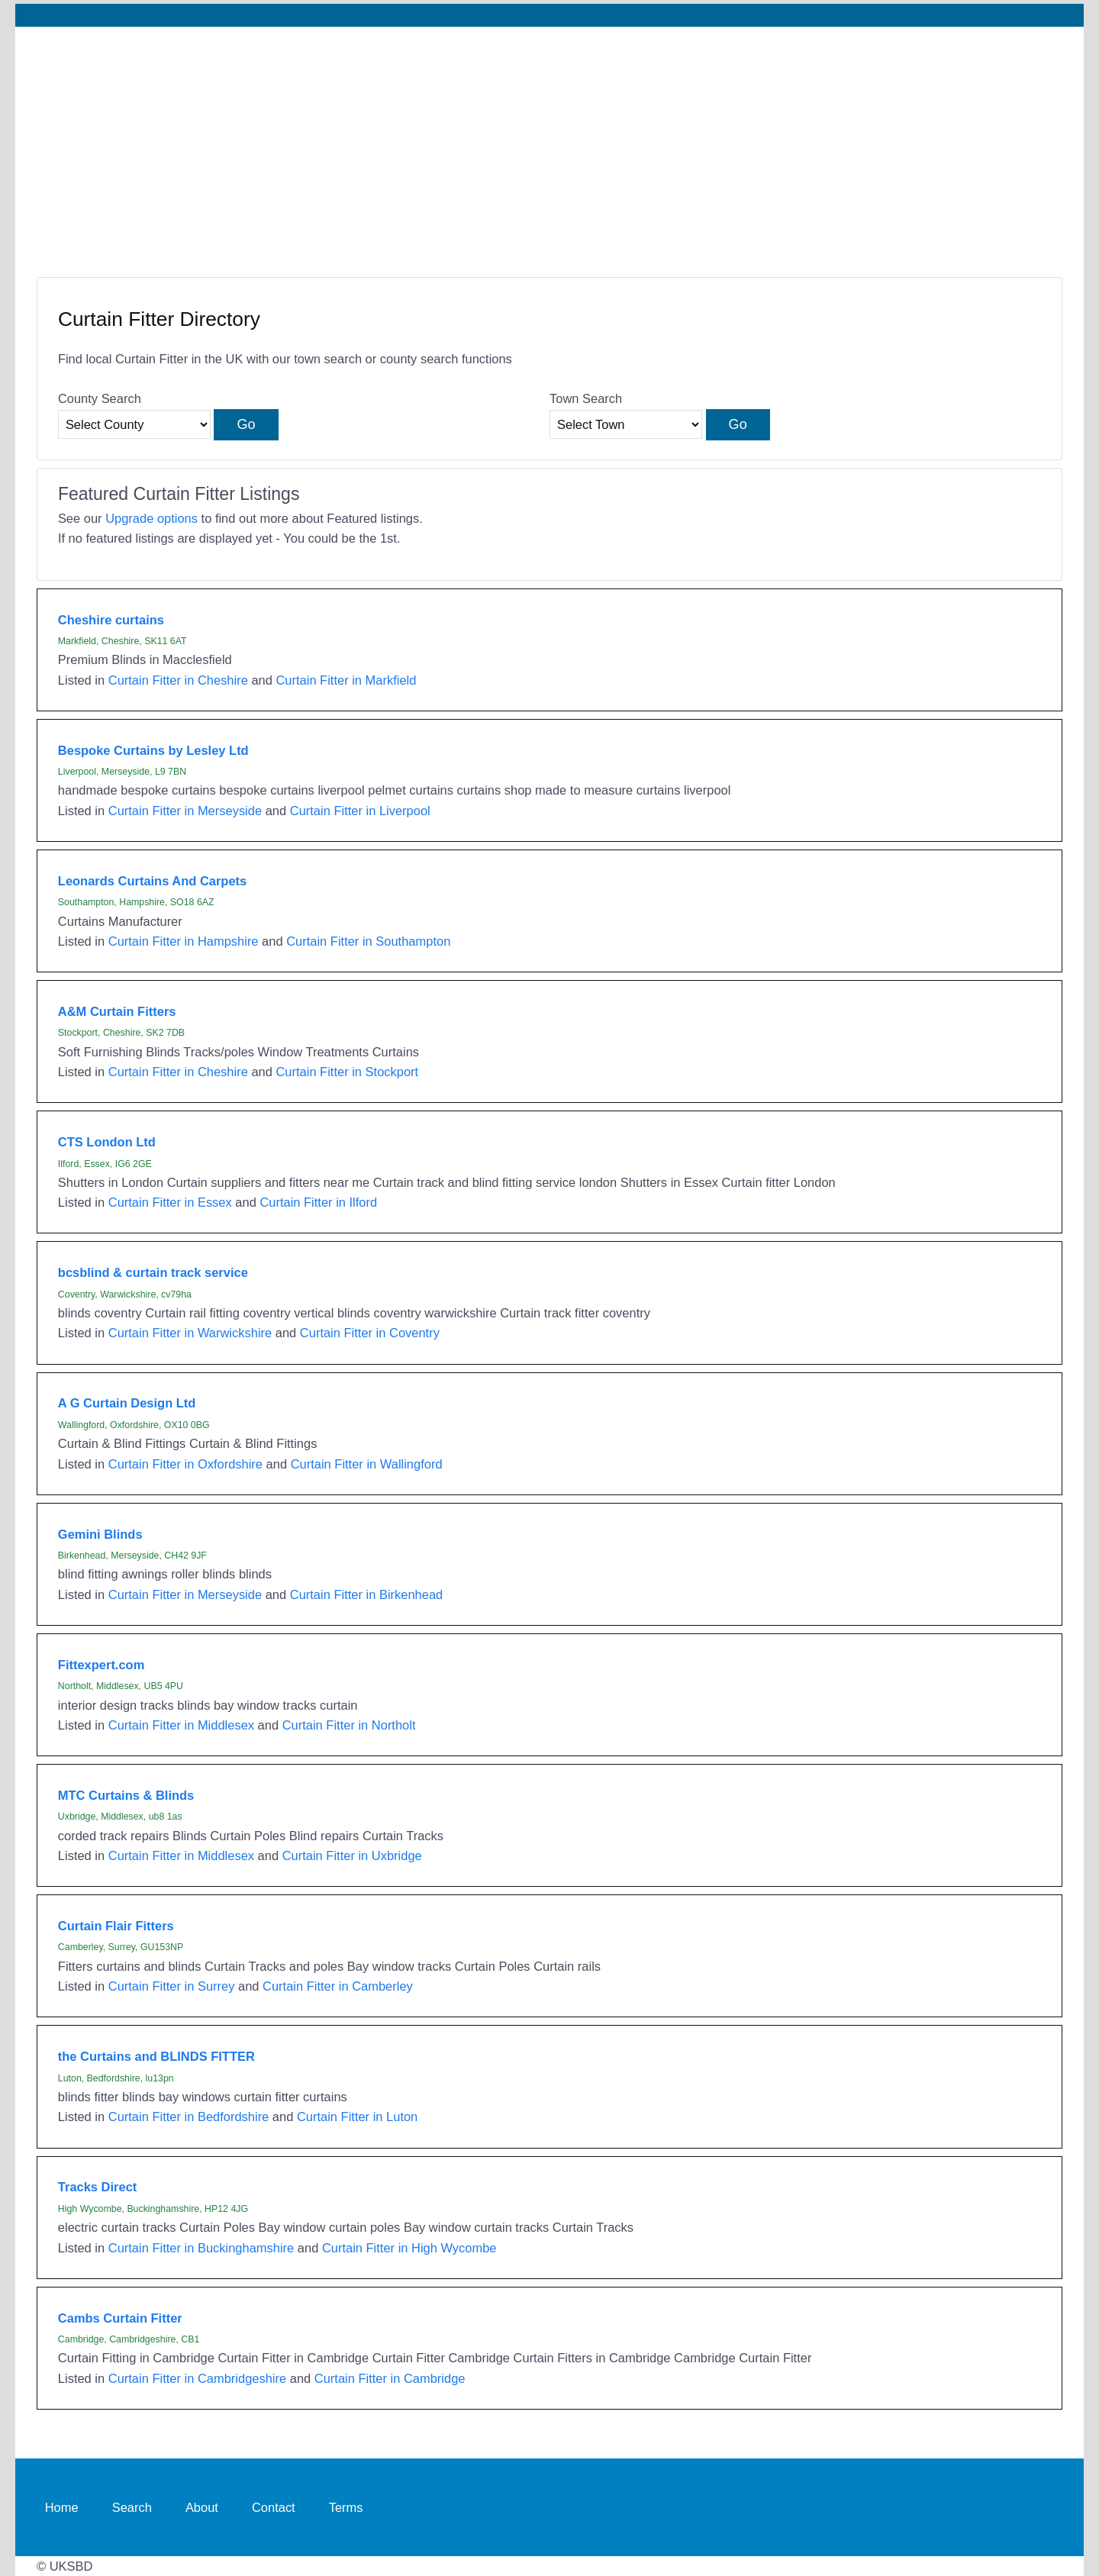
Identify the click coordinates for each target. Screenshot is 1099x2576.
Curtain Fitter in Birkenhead (366, 1594)
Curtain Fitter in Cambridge (390, 2378)
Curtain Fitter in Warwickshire (190, 1333)
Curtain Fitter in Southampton (368, 941)
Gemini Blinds (100, 1534)
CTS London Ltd (107, 1142)
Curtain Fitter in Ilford (318, 1202)
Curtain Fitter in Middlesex (181, 1725)
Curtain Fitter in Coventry (370, 1333)
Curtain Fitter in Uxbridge (352, 1855)
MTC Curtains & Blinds (126, 1795)
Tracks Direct (97, 2187)
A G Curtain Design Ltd (127, 1403)
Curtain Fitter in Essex (170, 1202)
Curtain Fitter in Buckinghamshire (201, 2248)
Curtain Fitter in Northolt (349, 1725)
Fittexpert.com (101, 1665)
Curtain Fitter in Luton (357, 2116)
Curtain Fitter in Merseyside (185, 810)
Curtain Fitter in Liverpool (360, 810)
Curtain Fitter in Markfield (346, 680)
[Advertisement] (549, 141)
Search (132, 2507)
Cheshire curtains (111, 620)
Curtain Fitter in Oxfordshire (185, 1464)
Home (62, 2507)
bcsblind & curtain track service (153, 1272)
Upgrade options (151, 518)
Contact (273, 2507)
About (201, 2507)
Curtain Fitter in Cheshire (178, 680)
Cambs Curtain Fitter (120, 2318)
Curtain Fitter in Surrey (171, 1986)
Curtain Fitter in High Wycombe (409, 2248)
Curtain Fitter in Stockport (347, 1071)
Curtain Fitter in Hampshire (183, 941)
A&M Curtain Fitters (117, 1011)
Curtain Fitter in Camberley (338, 1986)
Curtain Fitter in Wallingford (367, 1464)
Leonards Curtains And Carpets (152, 881)
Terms (346, 2507)
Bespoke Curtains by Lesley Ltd (153, 750)
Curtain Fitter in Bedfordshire (188, 2116)
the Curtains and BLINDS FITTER (156, 2056)
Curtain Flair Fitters (116, 1926)
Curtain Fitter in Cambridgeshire (197, 2378)
